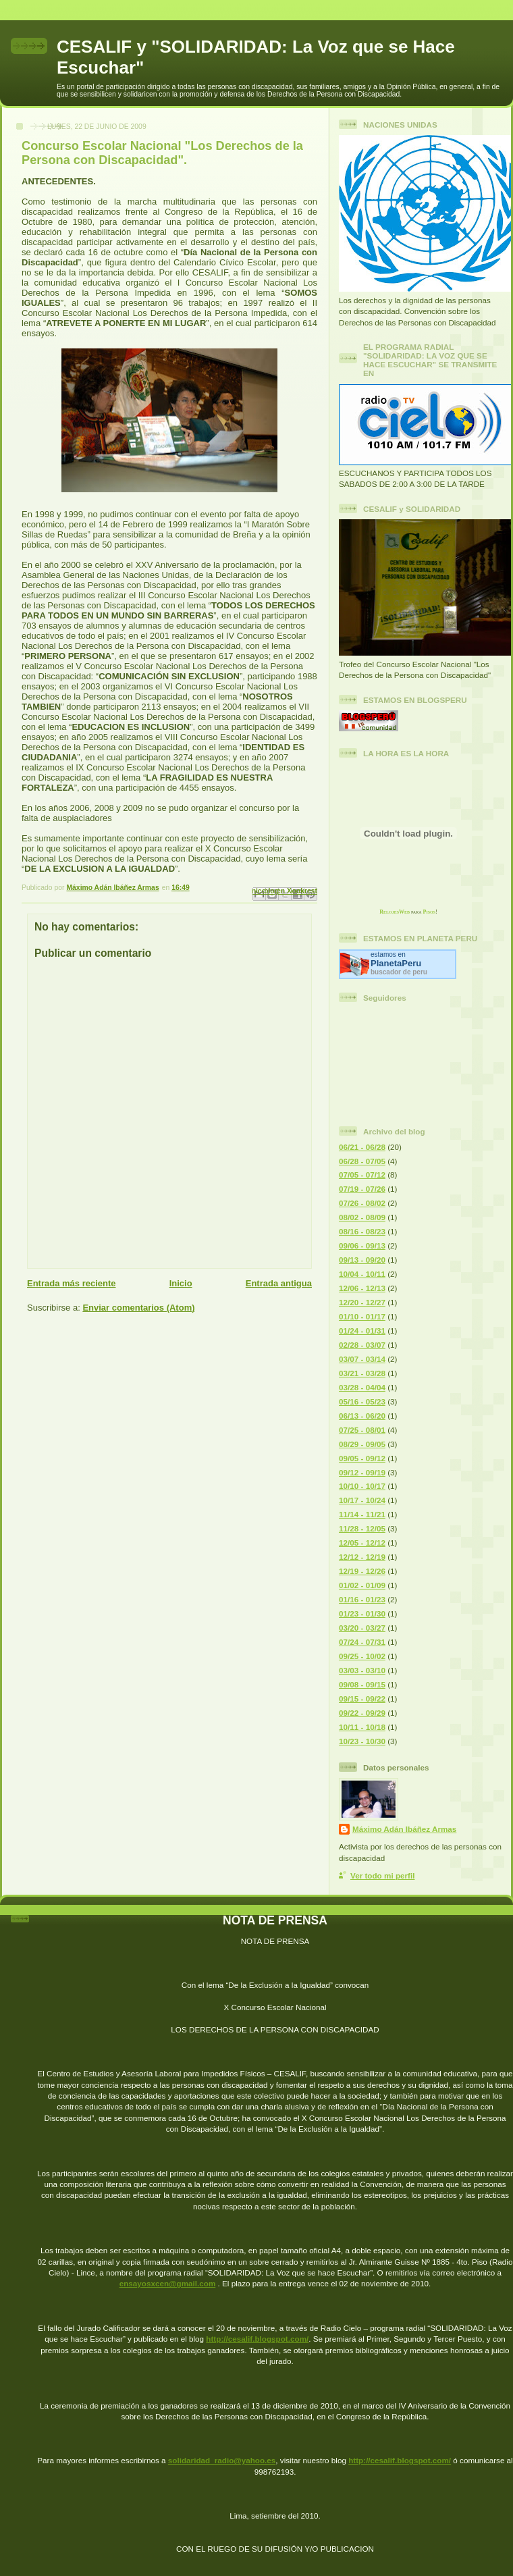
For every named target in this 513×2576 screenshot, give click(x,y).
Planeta (396, 963)
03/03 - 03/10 (362, 1670)
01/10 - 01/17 (362, 1316)
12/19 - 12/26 (362, 1571)
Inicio (180, 1283)
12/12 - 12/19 (362, 1556)
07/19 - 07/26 (362, 1188)
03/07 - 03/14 (362, 1359)
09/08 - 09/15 (362, 1684)
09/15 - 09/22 (362, 1698)
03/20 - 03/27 (362, 1627)
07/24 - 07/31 (362, 1641)
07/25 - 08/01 (362, 1429)
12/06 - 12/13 (362, 1288)
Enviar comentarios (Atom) (138, 1308)
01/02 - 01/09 (362, 1585)
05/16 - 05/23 (362, 1401)
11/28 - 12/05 (362, 1528)
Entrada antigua (279, 1283)
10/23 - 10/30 (362, 1741)
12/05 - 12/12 (362, 1542)
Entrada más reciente (71, 1283)
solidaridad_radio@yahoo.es (221, 2460)
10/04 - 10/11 (362, 1273)
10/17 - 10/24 (362, 1500)
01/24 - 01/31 (362, 1330)
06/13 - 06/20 (362, 1415)
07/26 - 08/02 (362, 1203)
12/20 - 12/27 (362, 1302)
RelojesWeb (394, 912)
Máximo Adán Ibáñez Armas (404, 1828)
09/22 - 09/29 (362, 1712)
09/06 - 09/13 (362, 1245)
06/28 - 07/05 (362, 1161)
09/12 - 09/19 (362, 1472)
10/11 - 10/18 (362, 1727)
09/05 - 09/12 (362, 1458)
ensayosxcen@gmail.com (167, 2283)
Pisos (429, 912)
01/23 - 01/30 (362, 1613)
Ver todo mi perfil (382, 1875)
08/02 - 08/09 (362, 1217)
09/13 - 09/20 (362, 1259)
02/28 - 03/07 (362, 1344)
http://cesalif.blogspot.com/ (257, 2338)
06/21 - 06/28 (362, 1146)
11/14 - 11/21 (362, 1514)
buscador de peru (399, 972)
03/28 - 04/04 (362, 1387)
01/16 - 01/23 (362, 1599)
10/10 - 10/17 (362, 1485)
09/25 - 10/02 (362, 1656)
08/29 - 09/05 (362, 1444)
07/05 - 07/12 (362, 1174)
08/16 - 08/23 (362, 1231)
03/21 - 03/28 (362, 1373)
